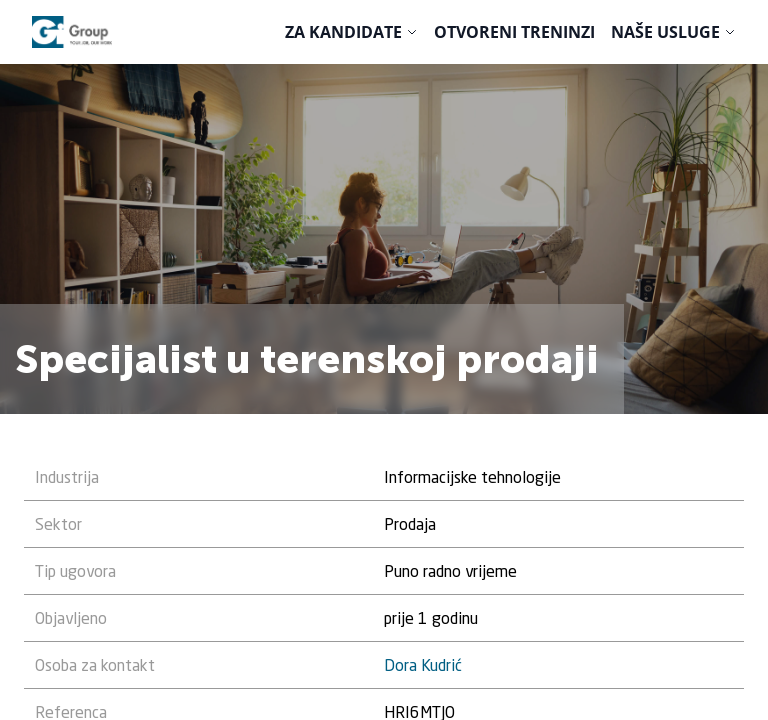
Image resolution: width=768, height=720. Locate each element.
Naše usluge (665, 32)
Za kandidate (343, 32)
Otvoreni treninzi (514, 32)
